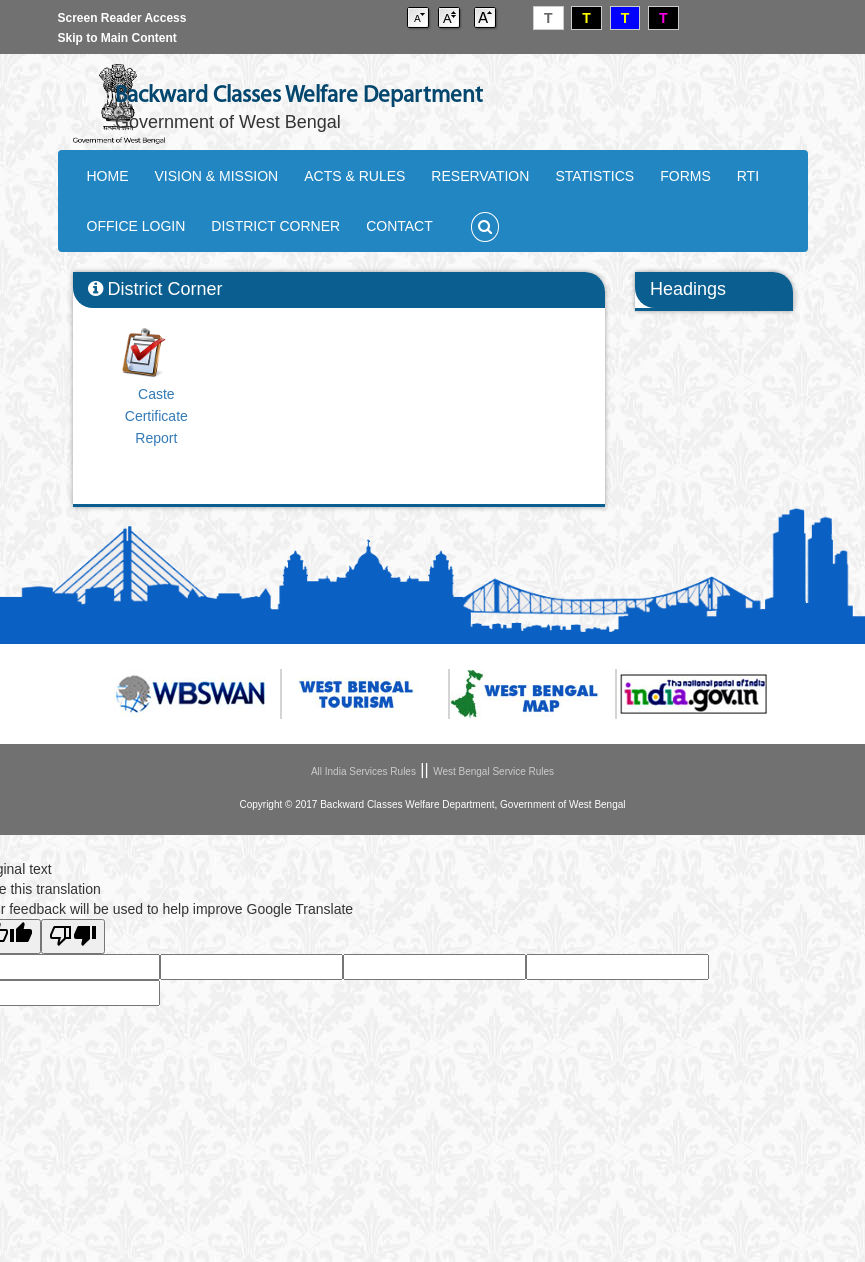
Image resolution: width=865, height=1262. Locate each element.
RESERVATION (480, 176)
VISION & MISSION (217, 176)
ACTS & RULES (354, 176)
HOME (108, 176)
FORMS (685, 176)
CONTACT (399, 226)
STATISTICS (594, 176)
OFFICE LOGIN (136, 226)
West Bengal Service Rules (493, 771)
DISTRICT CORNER (275, 226)
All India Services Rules (363, 771)
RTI (748, 176)
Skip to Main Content (117, 38)
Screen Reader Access (122, 18)
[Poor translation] (73, 936)
